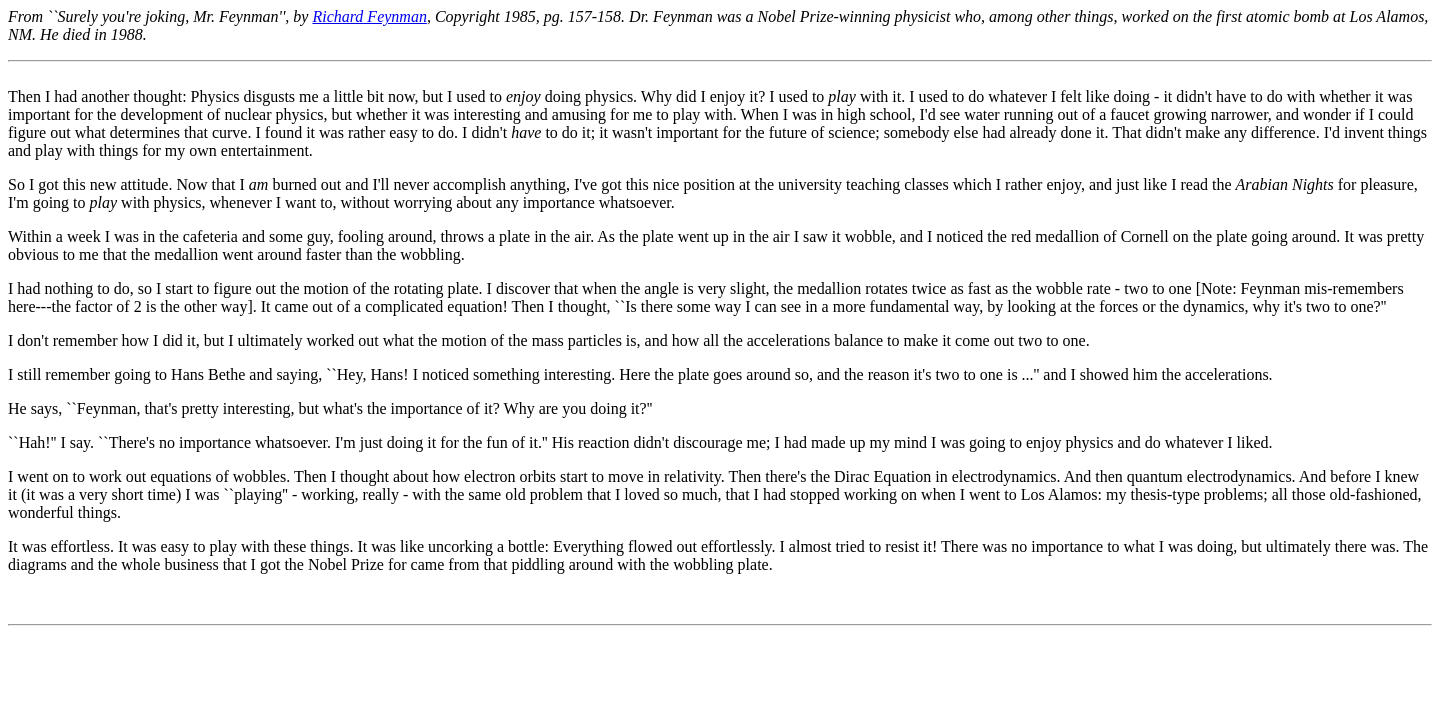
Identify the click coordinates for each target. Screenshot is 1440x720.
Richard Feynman (369, 16)
